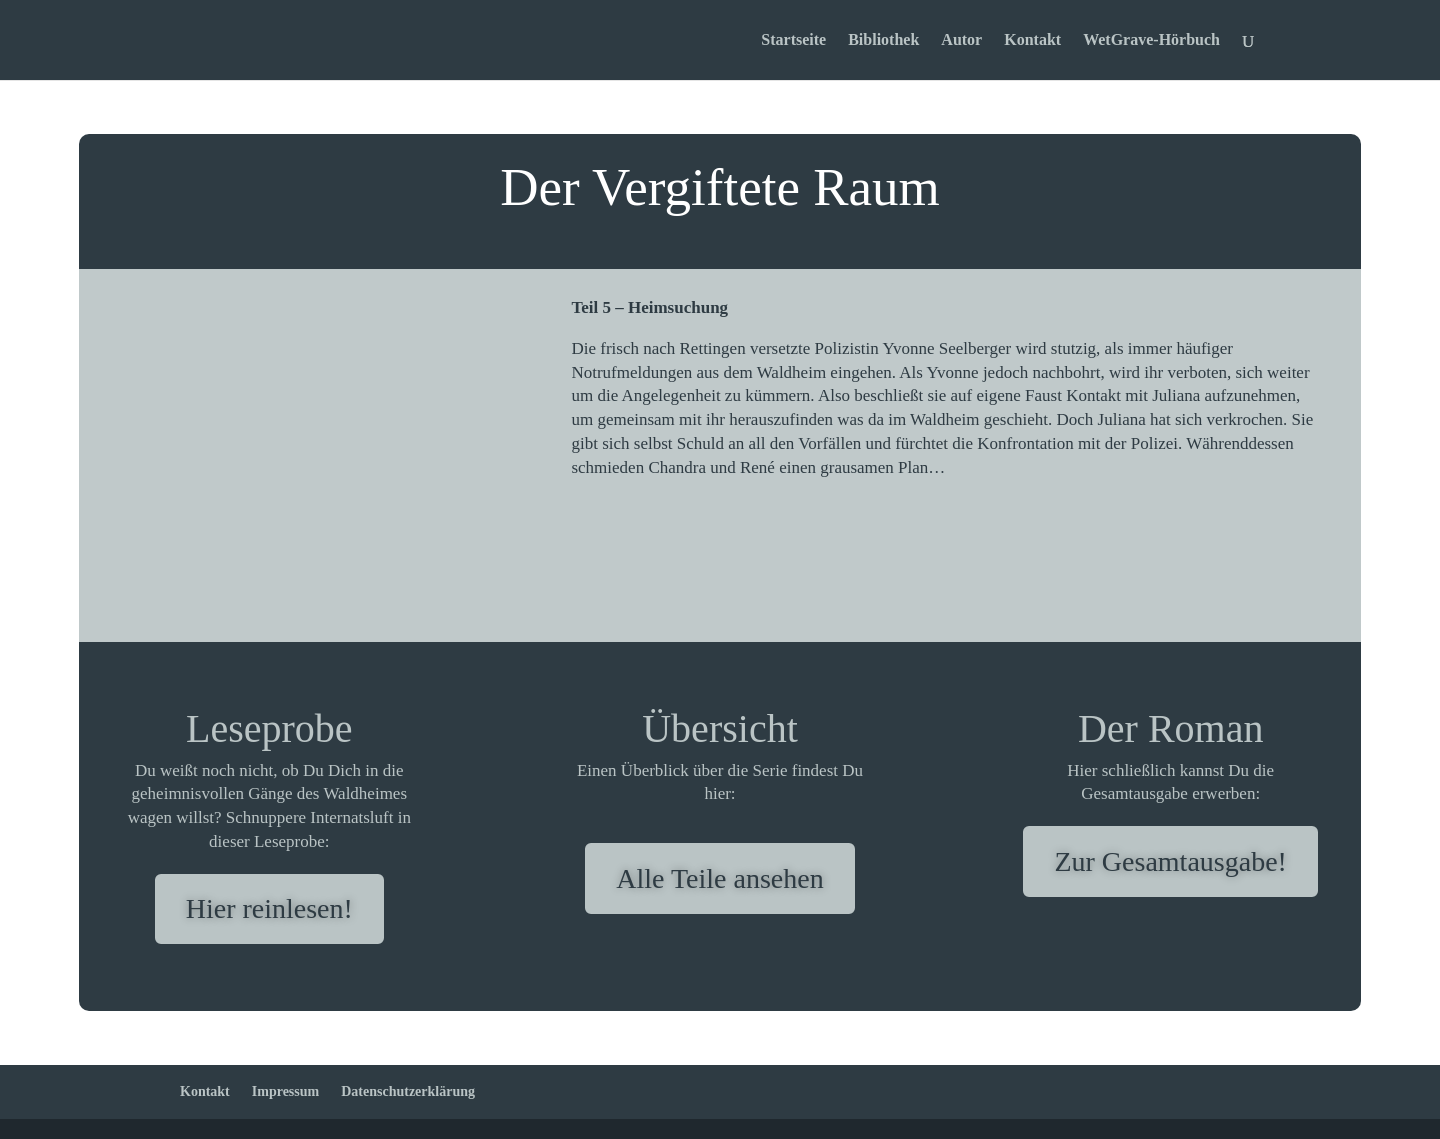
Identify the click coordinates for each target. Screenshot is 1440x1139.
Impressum (285, 1091)
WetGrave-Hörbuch (1151, 40)
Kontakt (1032, 40)
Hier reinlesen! (269, 908)
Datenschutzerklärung (408, 1091)
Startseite (793, 40)
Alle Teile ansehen (719, 878)
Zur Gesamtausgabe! (1170, 861)
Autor (961, 40)
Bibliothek (883, 40)
